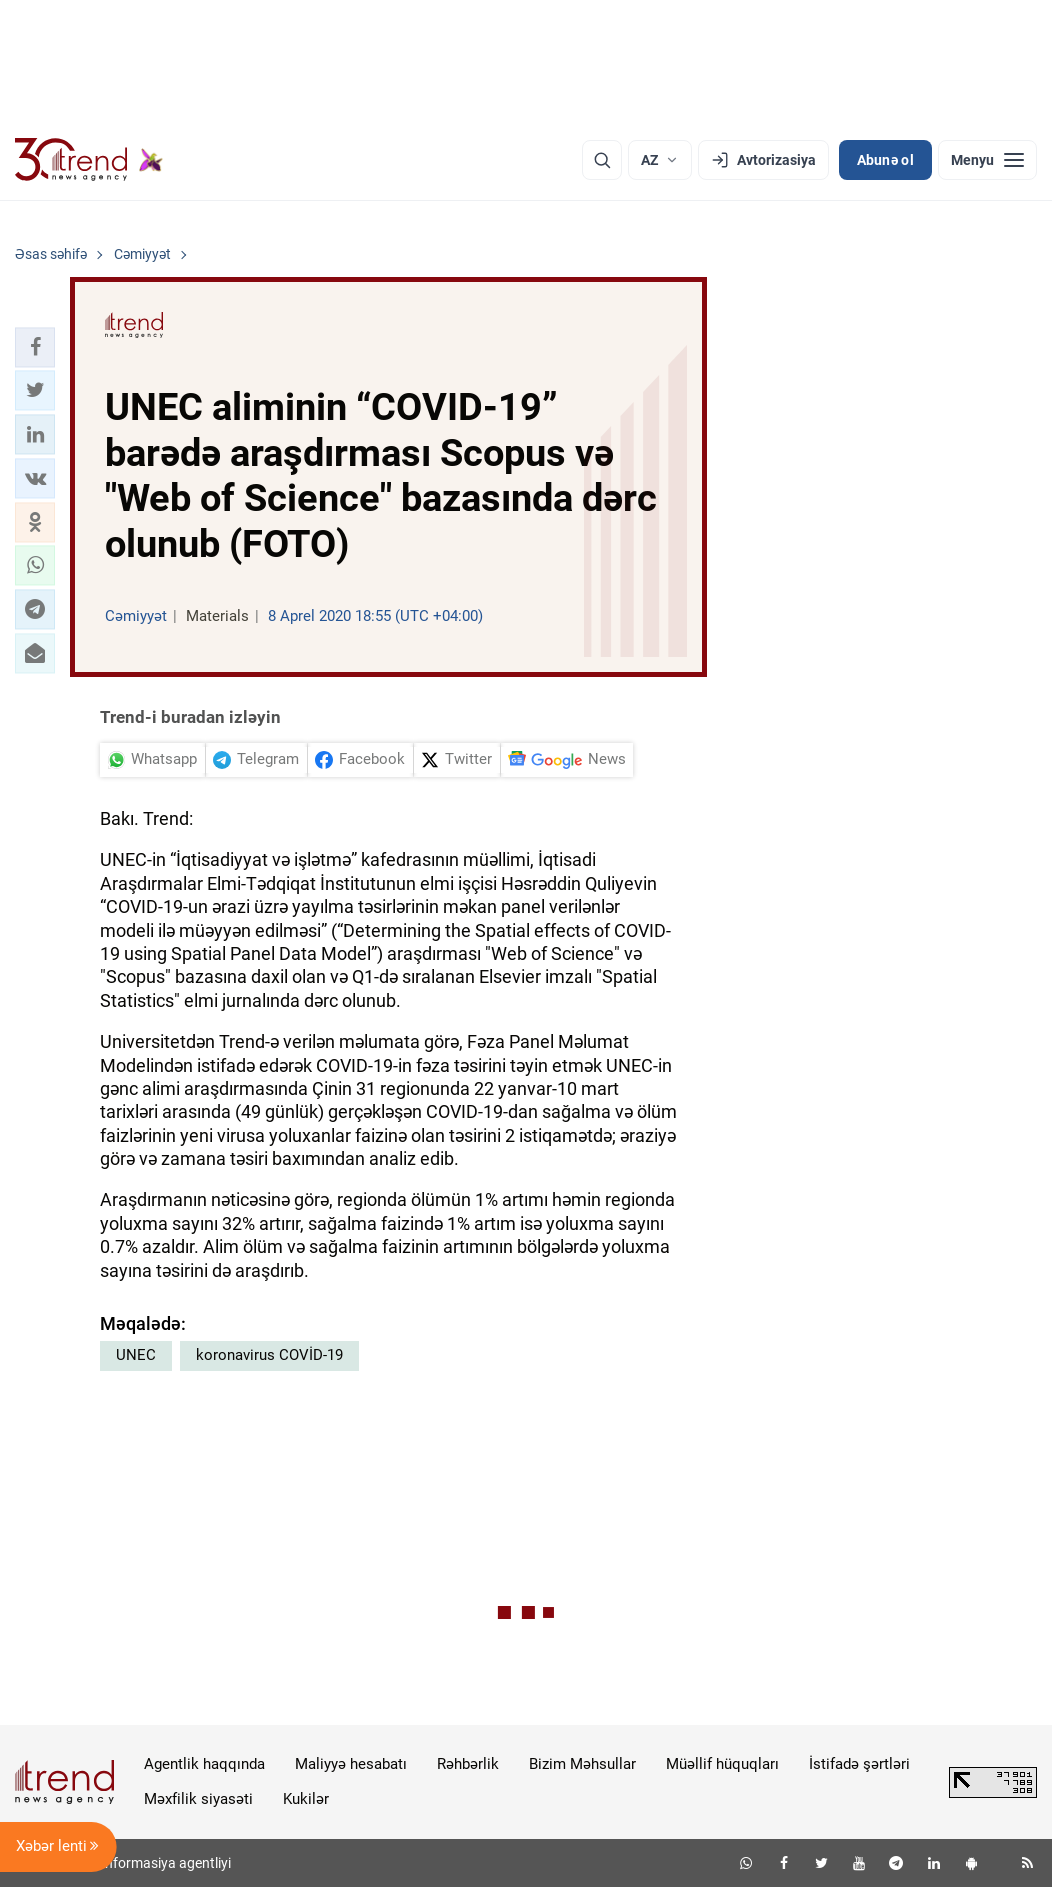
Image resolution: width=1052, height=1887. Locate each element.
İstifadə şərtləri (859, 1764)
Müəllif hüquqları (722, 1764)
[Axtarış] (602, 160)
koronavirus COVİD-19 (269, 1355)
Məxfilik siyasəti (198, 1799)
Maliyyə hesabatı (351, 1764)
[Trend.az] (89, 160)
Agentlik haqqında (204, 1764)
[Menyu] (987, 160)
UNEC (136, 1355)
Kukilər (306, 1799)
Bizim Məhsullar (582, 1764)
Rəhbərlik (468, 1764)
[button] (35, 347)
